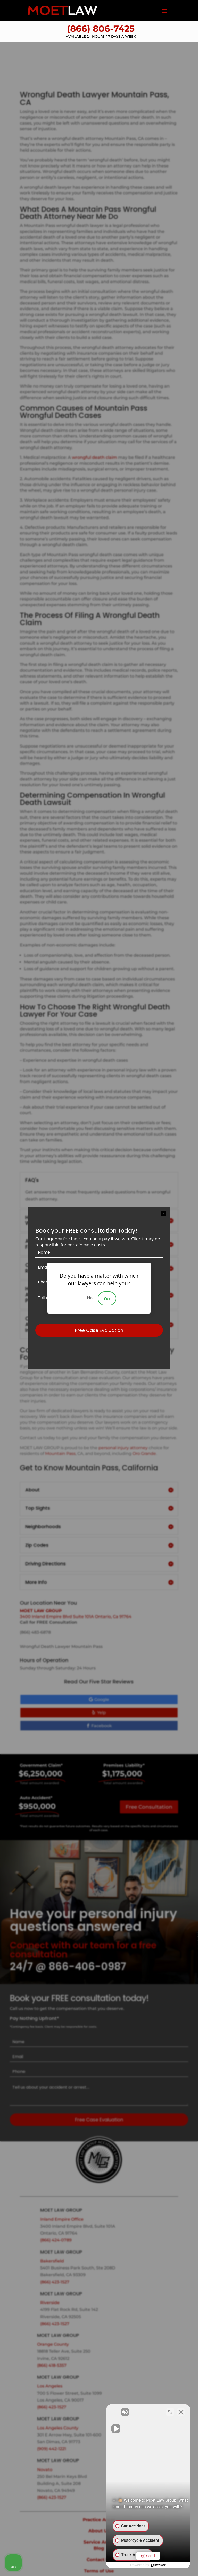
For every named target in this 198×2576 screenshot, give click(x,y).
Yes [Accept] (106, 1298)
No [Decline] (90, 1298)
